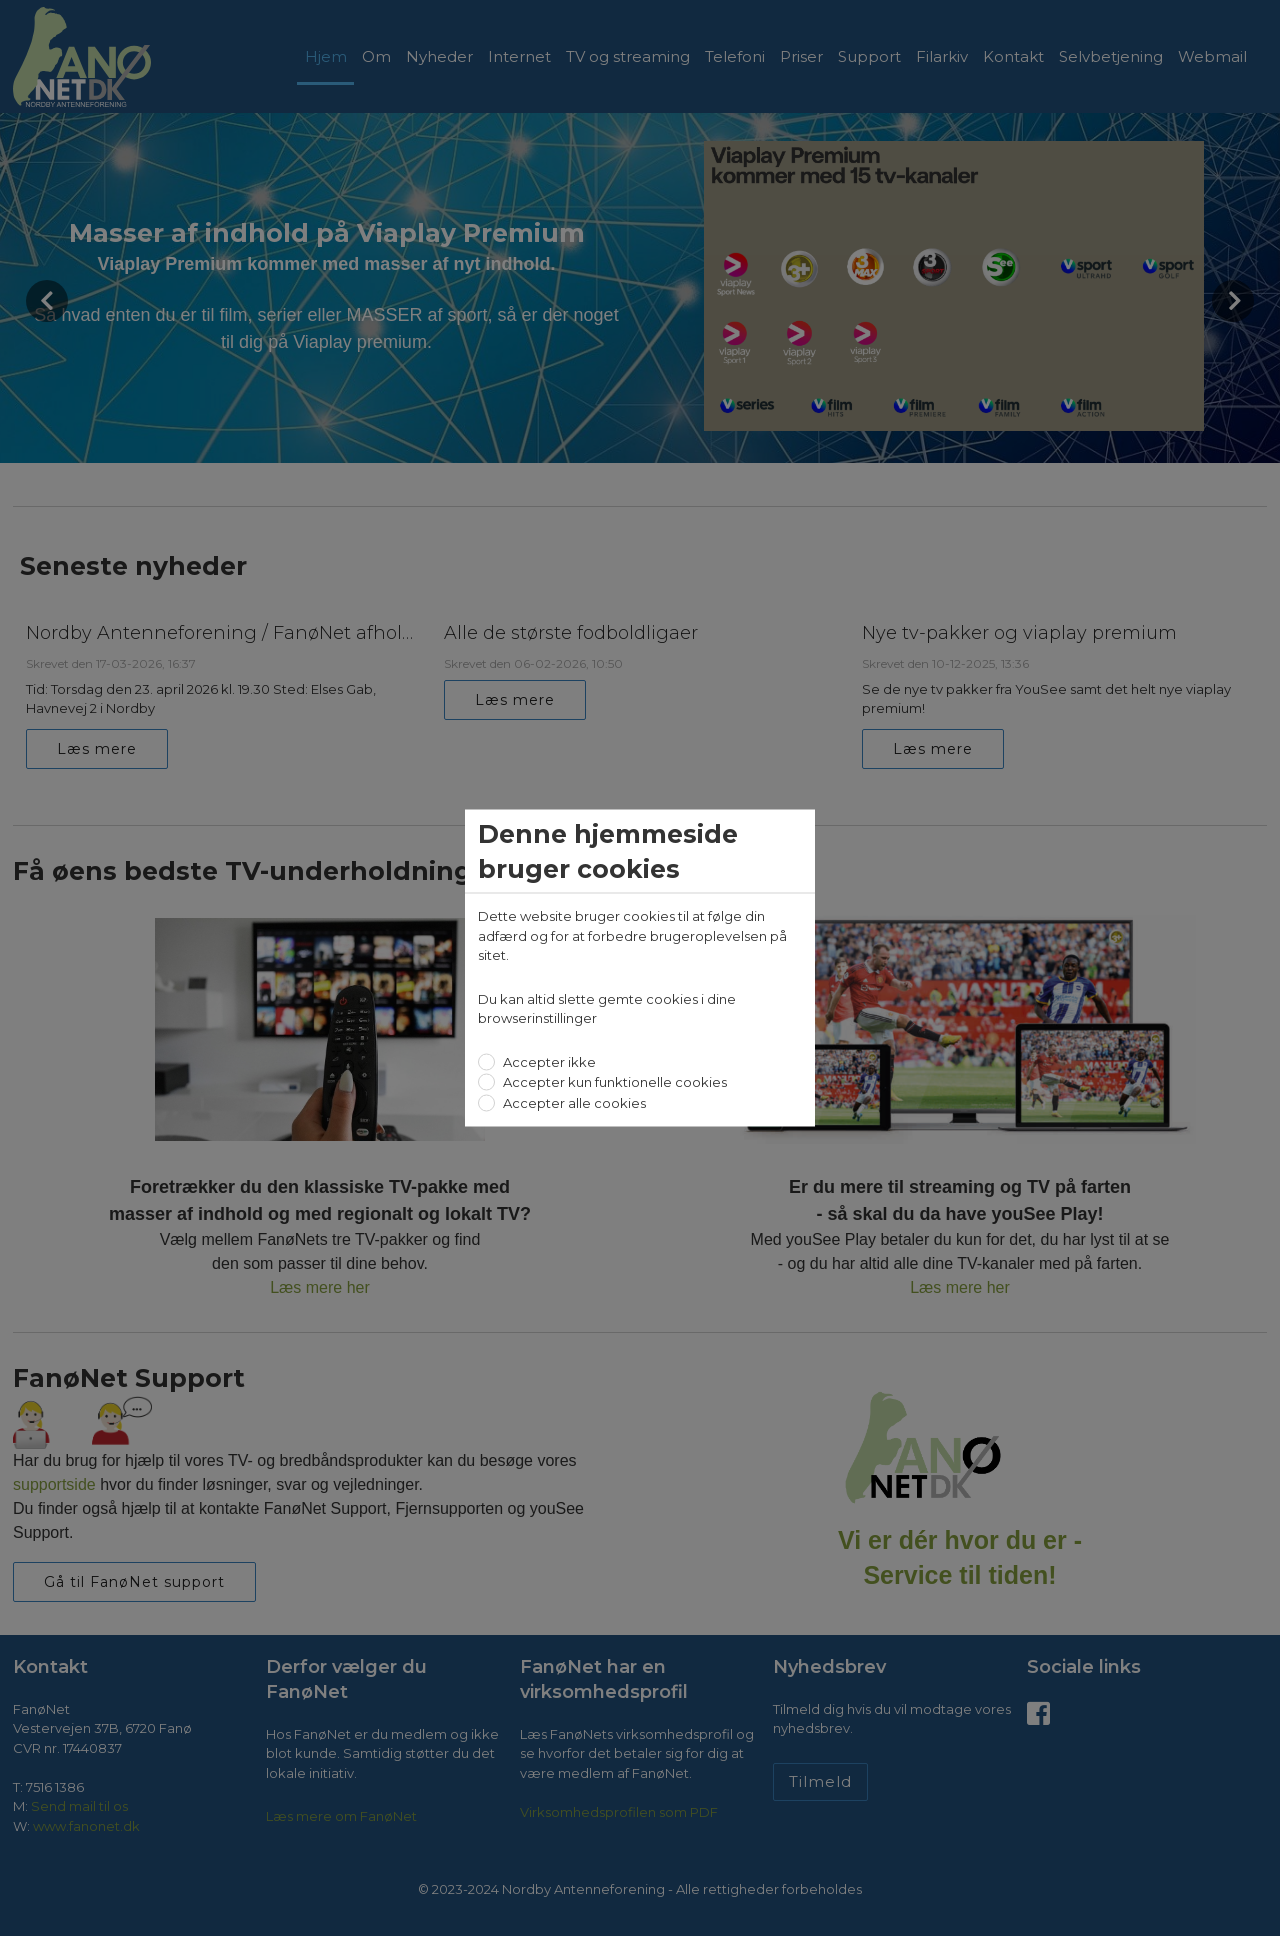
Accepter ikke (548, 1061)
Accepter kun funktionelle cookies (613, 1082)
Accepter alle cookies (573, 1102)
